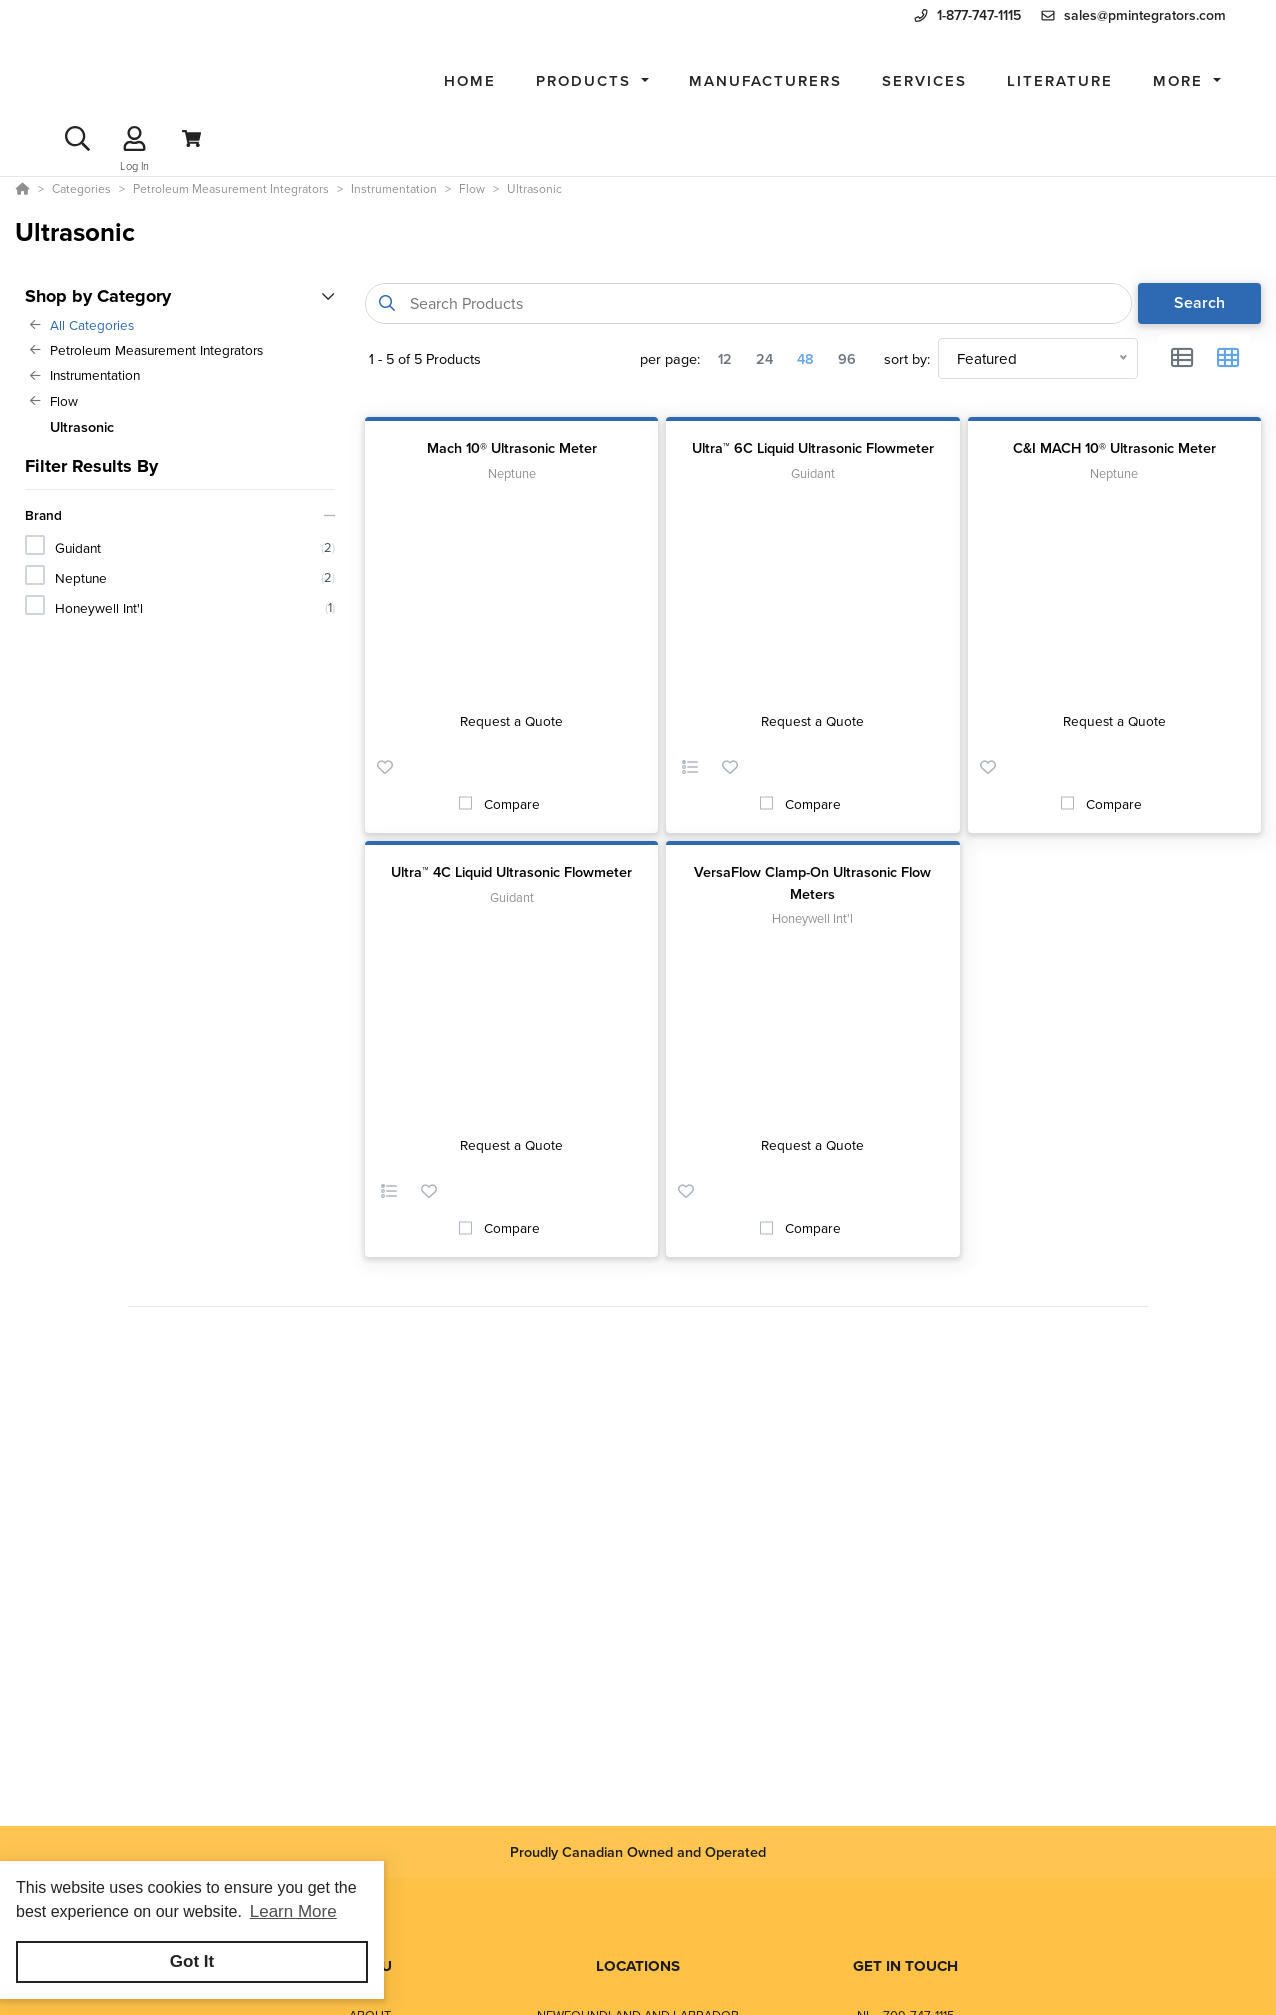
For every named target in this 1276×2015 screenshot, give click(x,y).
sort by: (907, 358)
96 (847, 358)
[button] (592, 81)
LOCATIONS (638, 1966)
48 (805, 358)
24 (764, 358)
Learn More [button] (293, 1911)
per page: (670, 358)
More (1181, 80)
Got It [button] (192, 1961)
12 (725, 358)
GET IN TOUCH (905, 1966)
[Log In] (134, 138)
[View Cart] (191, 138)
